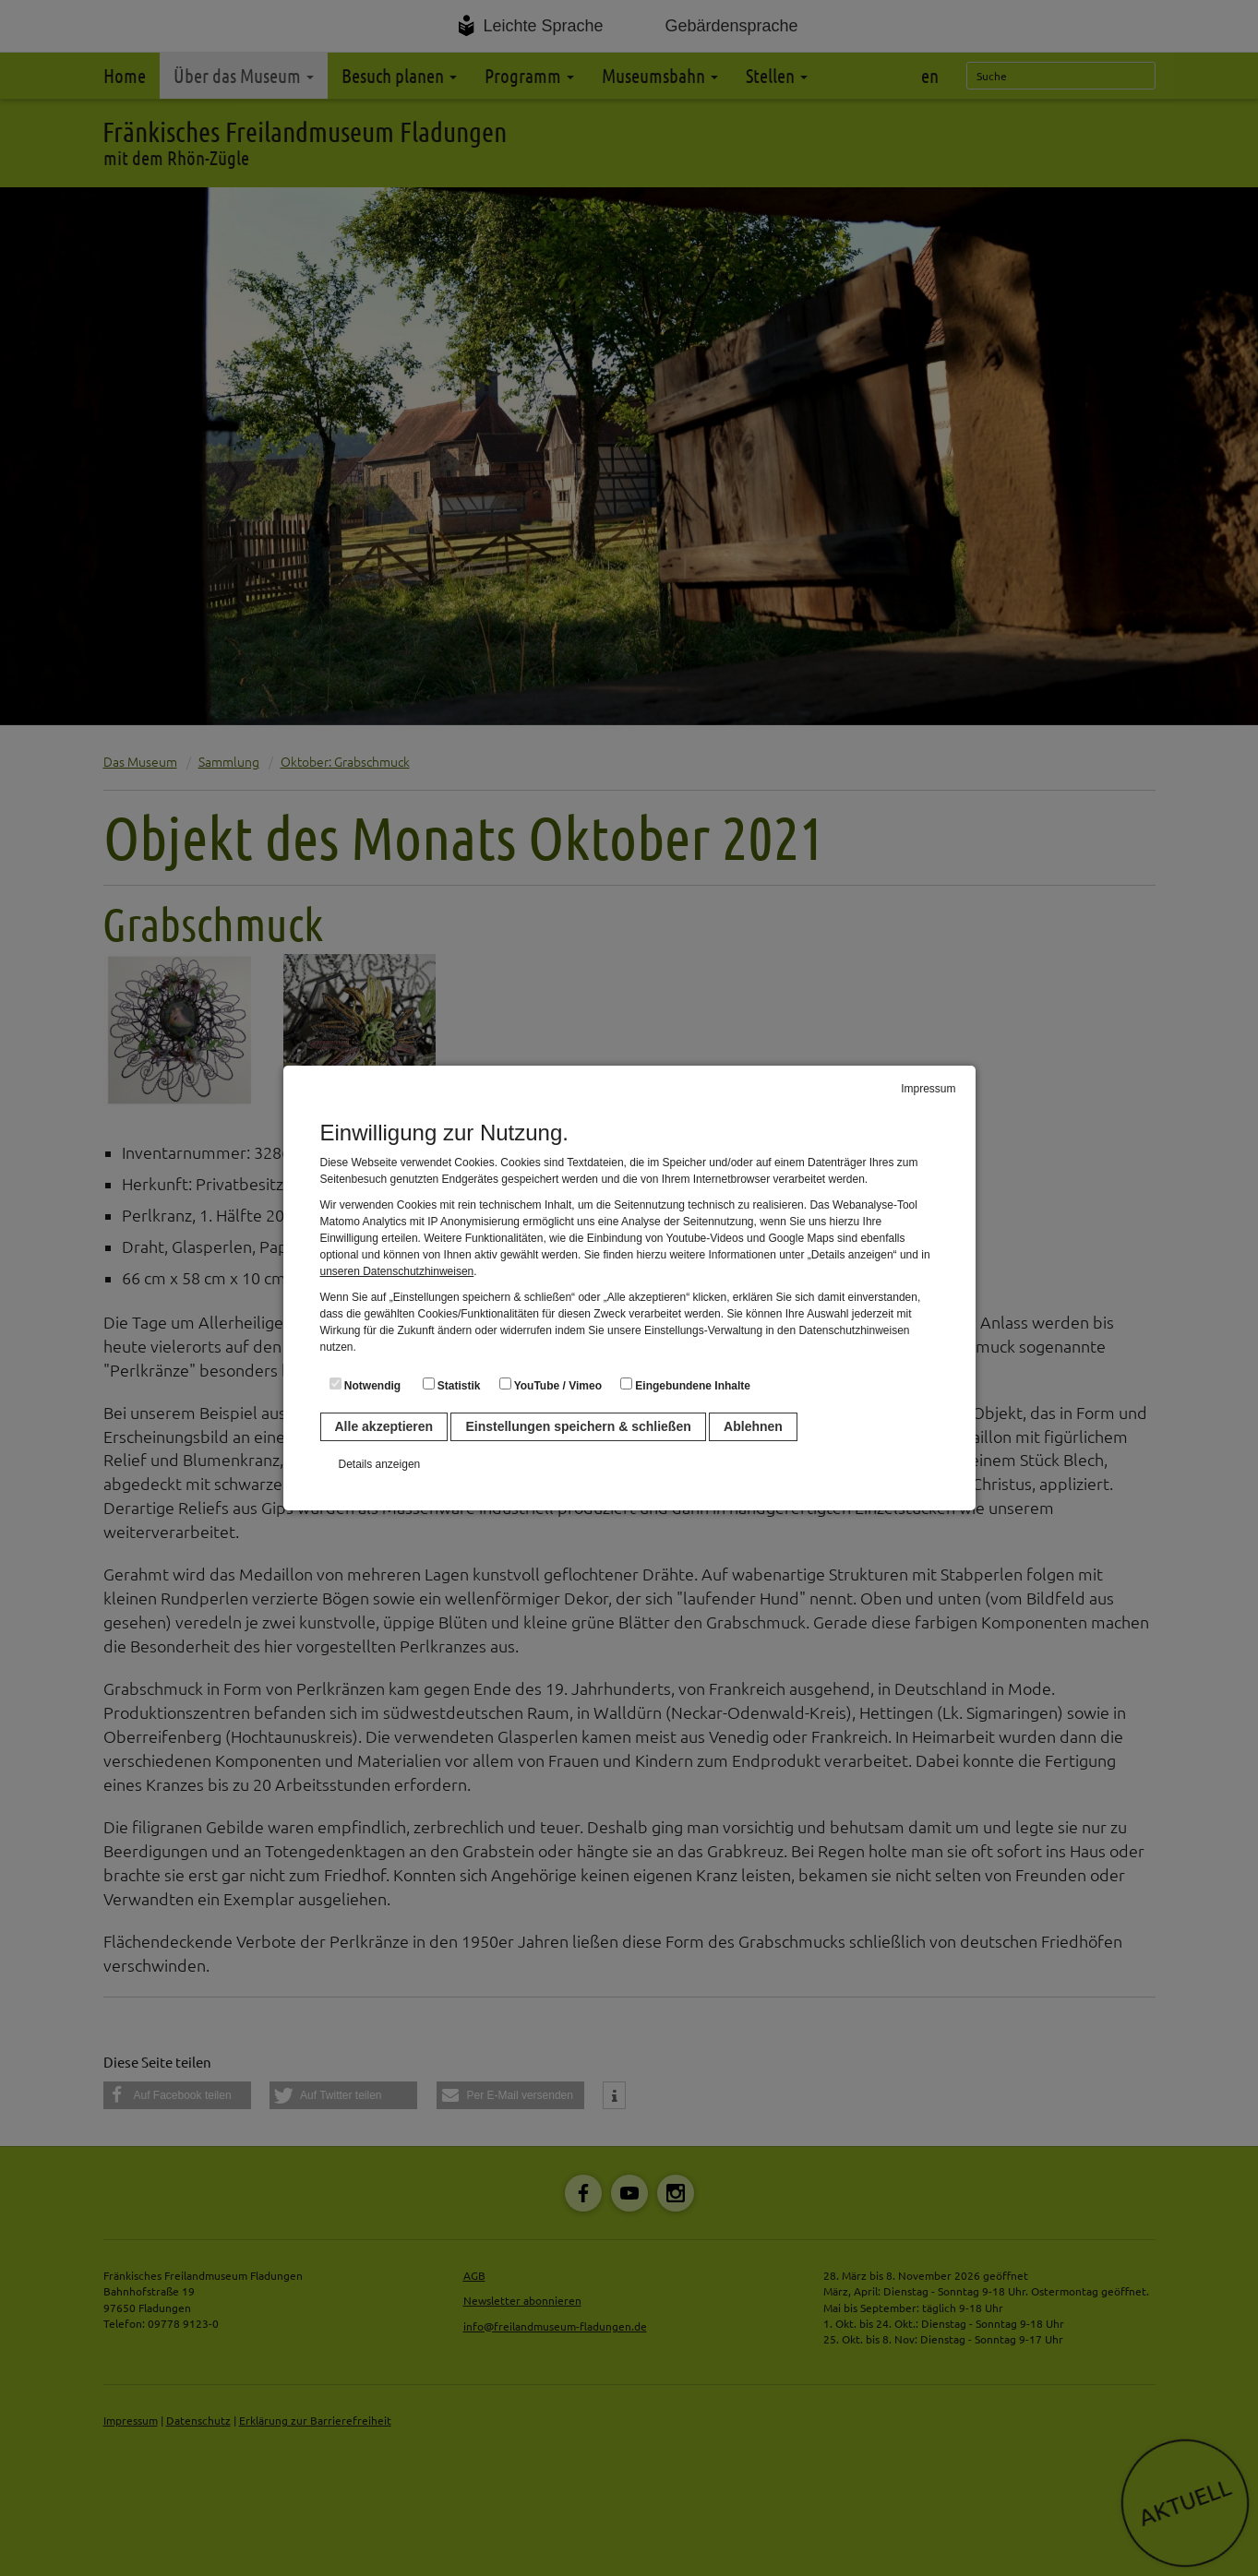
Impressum (928, 1088)
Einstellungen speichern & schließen (577, 1426)
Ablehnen (753, 1426)
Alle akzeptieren (384, 1426)
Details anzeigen (380, 1464)
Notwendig (365, 1384)
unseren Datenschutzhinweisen (397, 1271)
